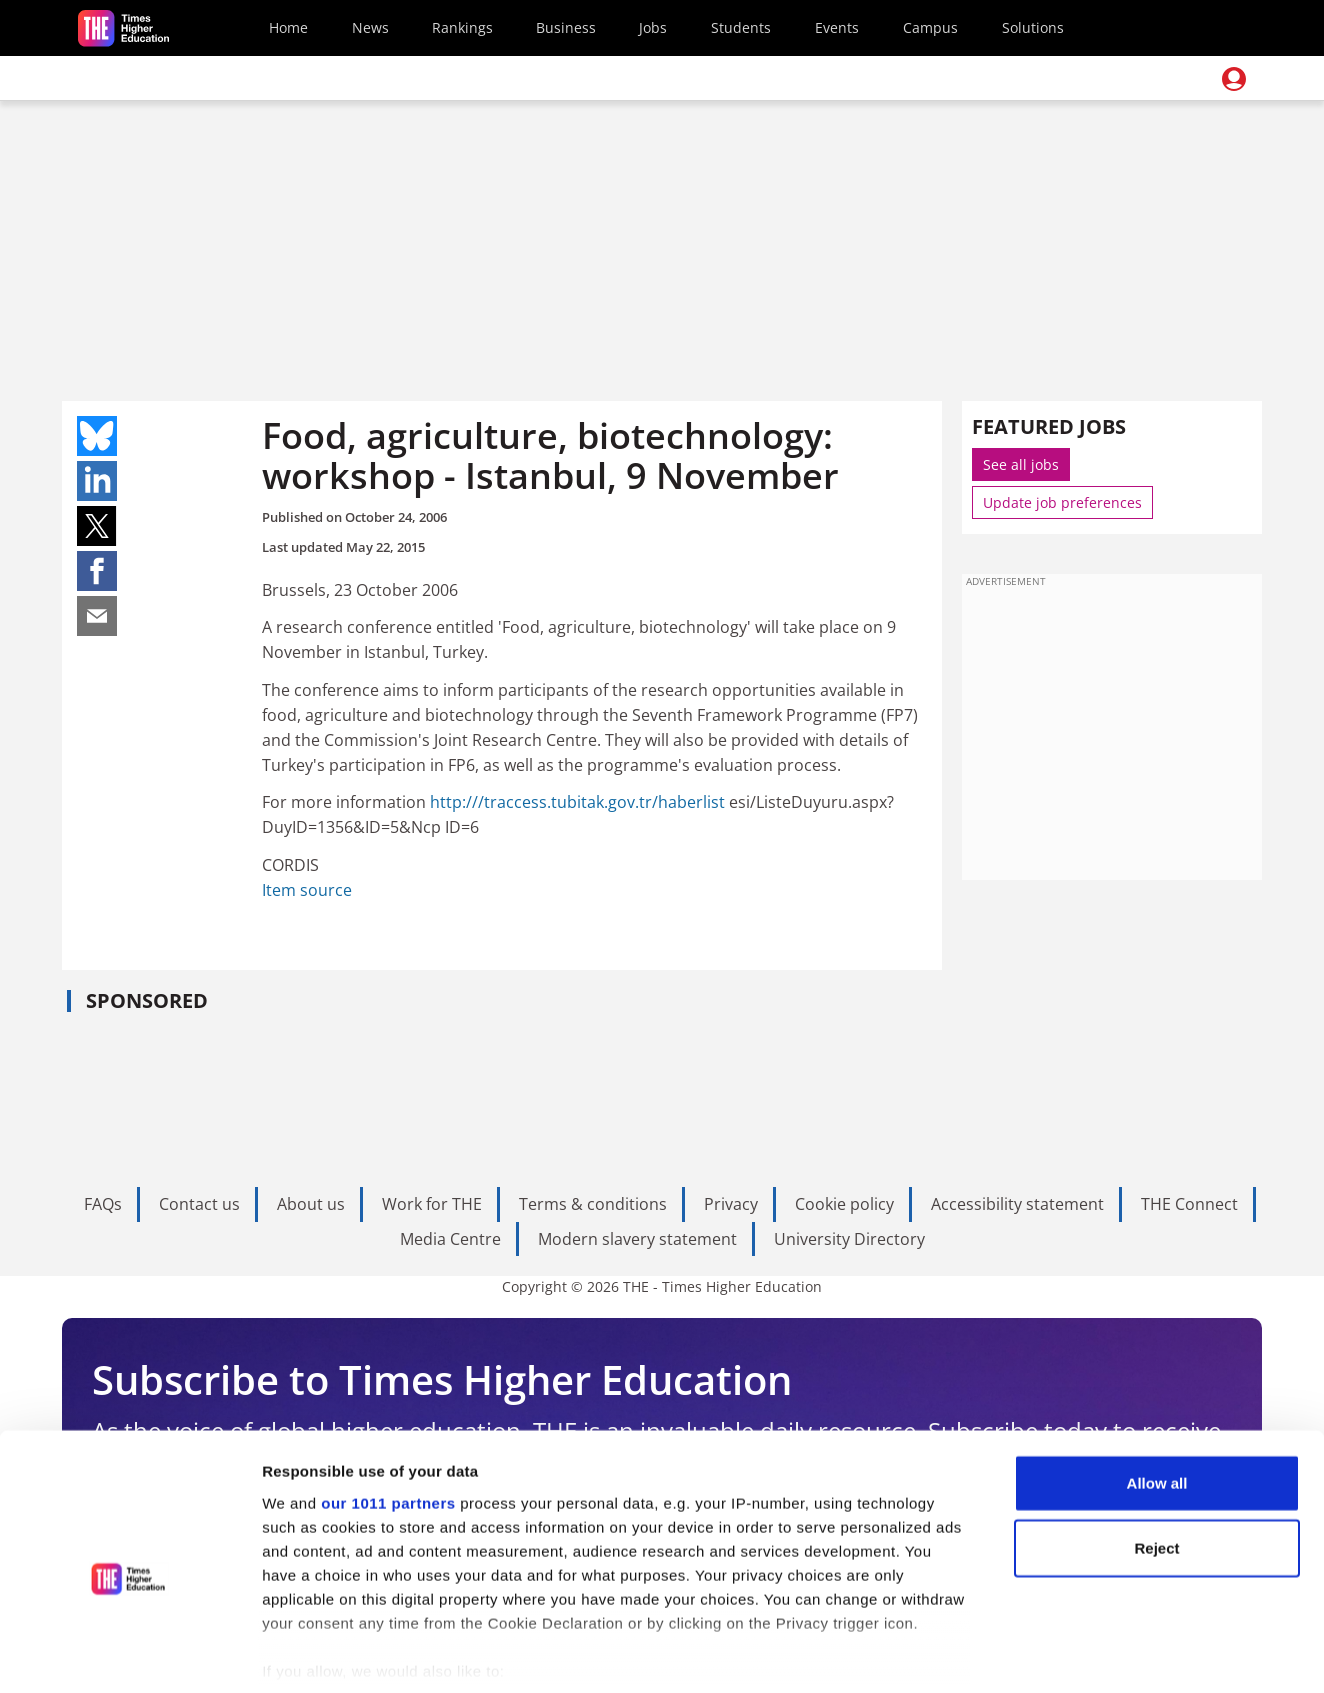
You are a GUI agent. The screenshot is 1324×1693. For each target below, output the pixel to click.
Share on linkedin (97, 481)
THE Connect (1189, 1204)
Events (837, 27)
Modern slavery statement (637, 1239)
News (370, 27)
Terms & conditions (593, 1204)
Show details (1049, 1653)
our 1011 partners (388, 1407)
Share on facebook (97, 571)
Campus (930, 27)
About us (311, 1204)
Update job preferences (1062, 502)
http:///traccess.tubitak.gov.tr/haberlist (577, 802)
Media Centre (450, 1239)
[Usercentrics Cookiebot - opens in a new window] (129, 1654)
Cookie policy (844, 1204)
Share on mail (97, 616)
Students (741, 27)
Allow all (1157, 1387)
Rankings (462, 27)
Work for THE (432, 1204)
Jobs (653, 27)
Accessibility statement (1017, 1204)
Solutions (1033, 27)
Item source (307, 890)
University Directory (849, 1239)
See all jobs (1021, 464)
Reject (1156, 1452)
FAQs (103, 1204)
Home (288, 27)
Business (566, 27)
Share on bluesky (97, 436)
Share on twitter (97, 526)
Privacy (731, 1204)
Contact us (199, 1204)
